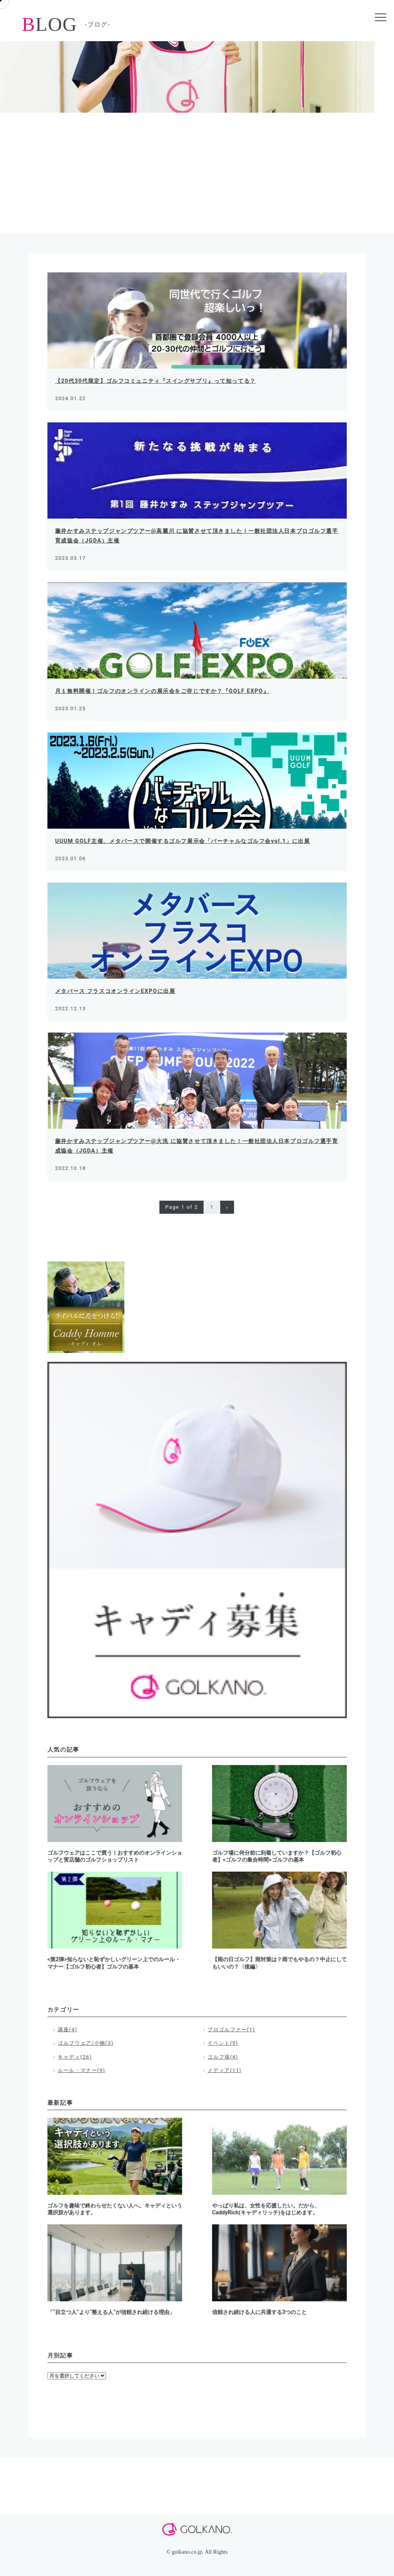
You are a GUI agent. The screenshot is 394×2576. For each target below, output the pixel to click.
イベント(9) (223, 2043)
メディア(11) (225, 2070)
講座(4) (68, 2029)
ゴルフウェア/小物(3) (86, 2043)
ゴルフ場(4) (223, 2057)
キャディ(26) (75, 2057)
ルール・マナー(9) (82, 2070)
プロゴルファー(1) (231, 2029)
